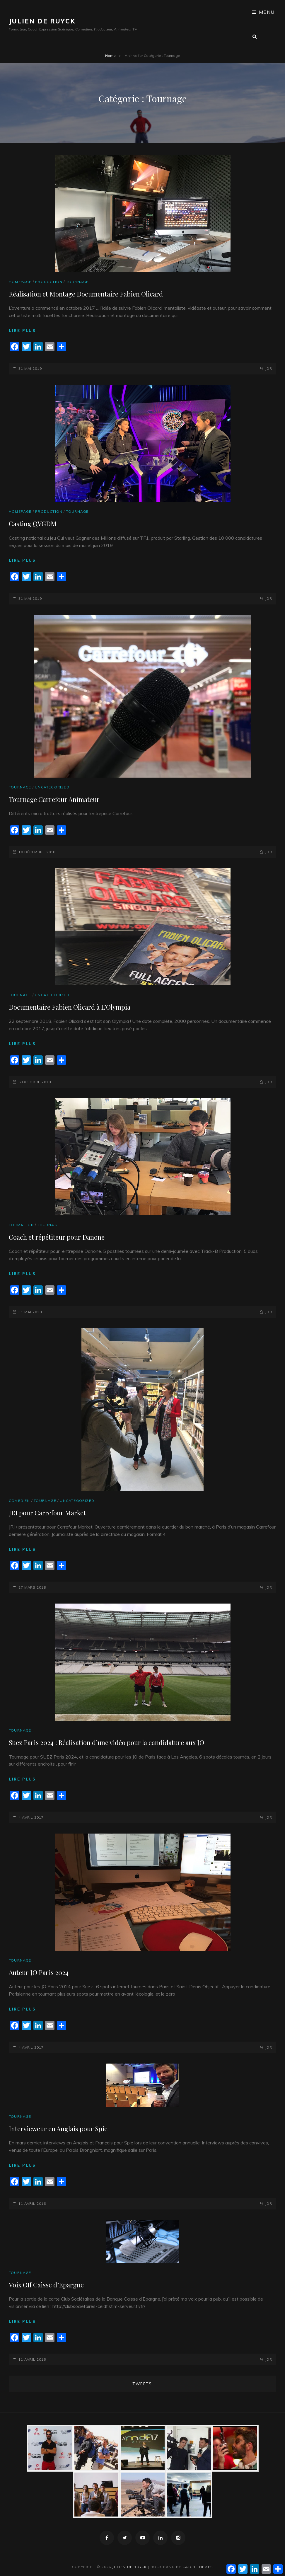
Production (48, 282)
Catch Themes (197, 2567)
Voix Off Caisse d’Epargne (46, 2284)
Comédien (19, 1500)
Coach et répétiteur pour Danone (57, 1237)
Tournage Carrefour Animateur (54, 799)
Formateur (21, 1225)
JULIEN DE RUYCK (42, 21)
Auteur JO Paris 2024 (39, 1972)
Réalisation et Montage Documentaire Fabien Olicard (86, 293)
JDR (268, 368)
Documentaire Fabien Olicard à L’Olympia (69, 1007)
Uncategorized (52, 787)
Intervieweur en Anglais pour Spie (58, 2128)
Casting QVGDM (33, 523)
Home (110, 55)
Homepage (20, 282)
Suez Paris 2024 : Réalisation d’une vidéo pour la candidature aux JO (106, 1742)
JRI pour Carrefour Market (47, 1512)
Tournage (77, 282)
